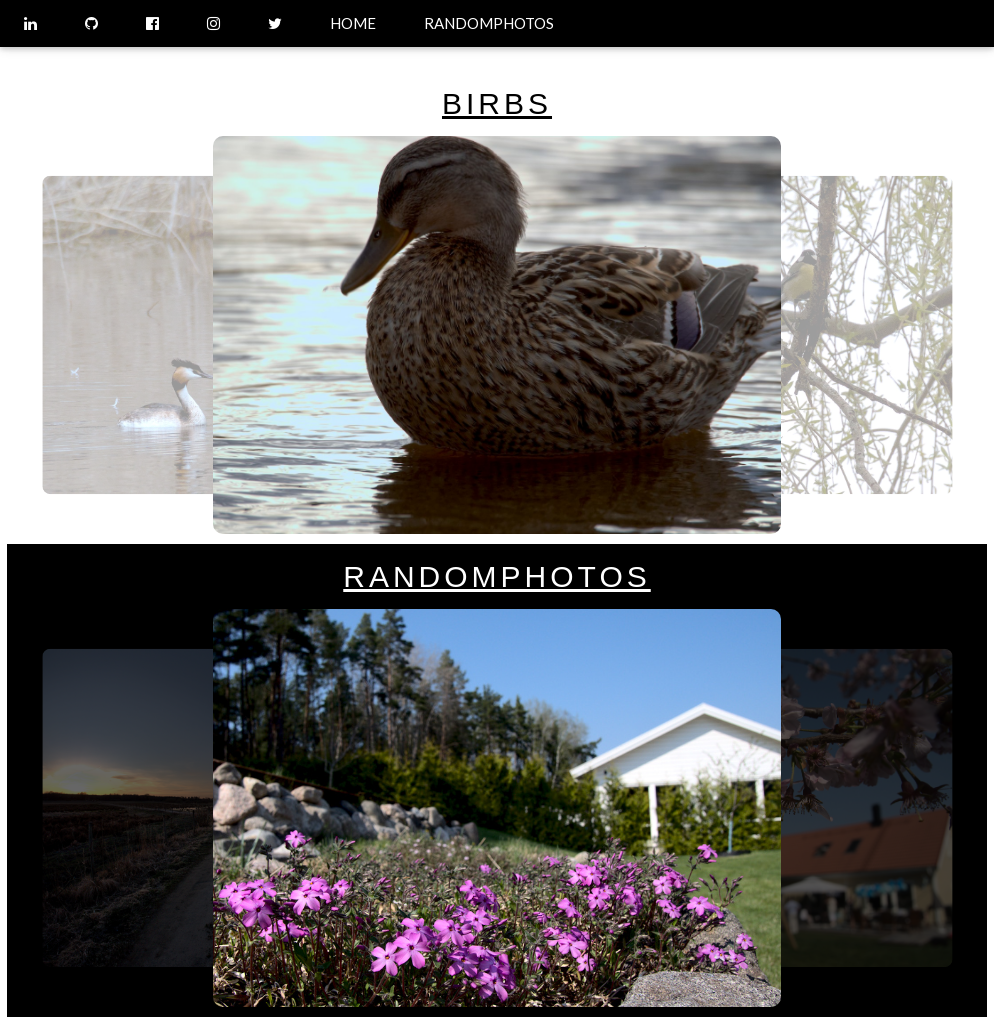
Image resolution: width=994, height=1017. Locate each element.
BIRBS (497, 103)
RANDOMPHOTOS (489, 23)
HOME (353, 23)
